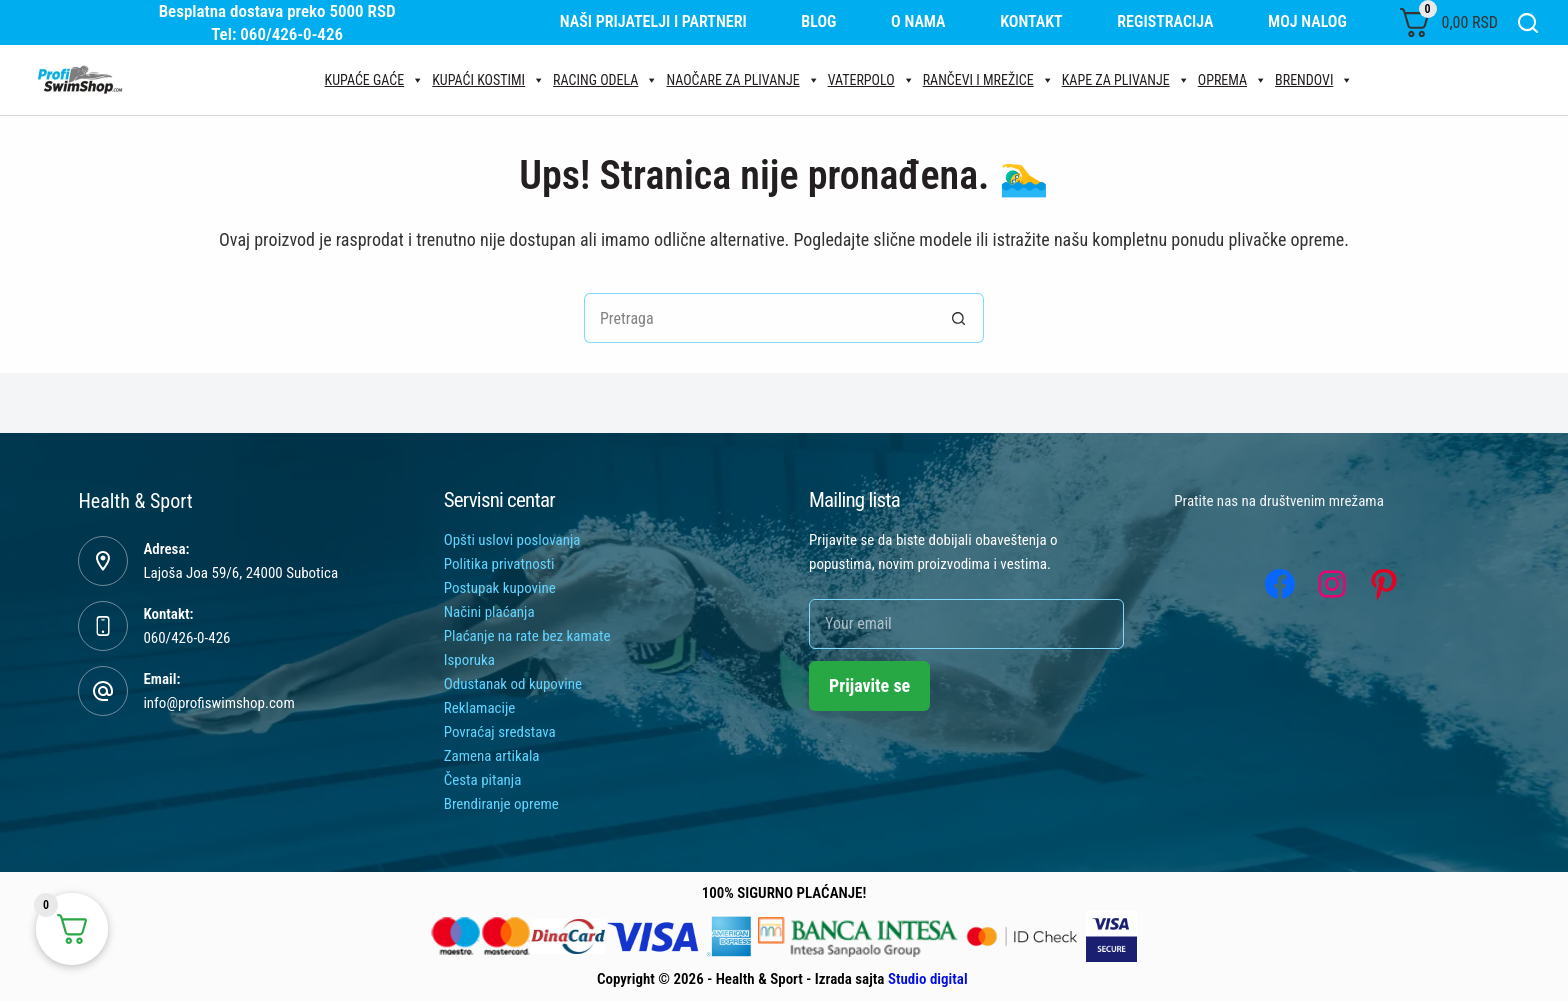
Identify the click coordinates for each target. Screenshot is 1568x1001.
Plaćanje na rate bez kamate (527, 636)
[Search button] (959, 318)
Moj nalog (1307, 21)
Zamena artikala (492, 756)
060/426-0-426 (186, 638)
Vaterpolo (871, 80)
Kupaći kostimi (488, 80)
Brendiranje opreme (501, 804)
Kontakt (1031, 21)
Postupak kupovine (500, 588)
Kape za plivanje (1126, 80)
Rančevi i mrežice (988, 80)
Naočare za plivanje (742, 80)
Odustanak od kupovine (513, 684)
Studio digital (928, 979)
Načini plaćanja (489, 612)
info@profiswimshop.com (218, 703)
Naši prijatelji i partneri (653, 21)
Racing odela (605, 80)
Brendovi (1314, 80)
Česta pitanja (483, 780)
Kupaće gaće (375, 80)
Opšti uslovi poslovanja (512, 540)
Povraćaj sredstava (500, 732)
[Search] (1528, 23)
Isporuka (469, 660)
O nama (918, 21)
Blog (818, 21)
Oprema (1232, 80)
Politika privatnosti (499, 564)
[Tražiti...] (759, 318)
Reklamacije (480, 708)
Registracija (1165, 21)
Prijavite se (869, 685)
